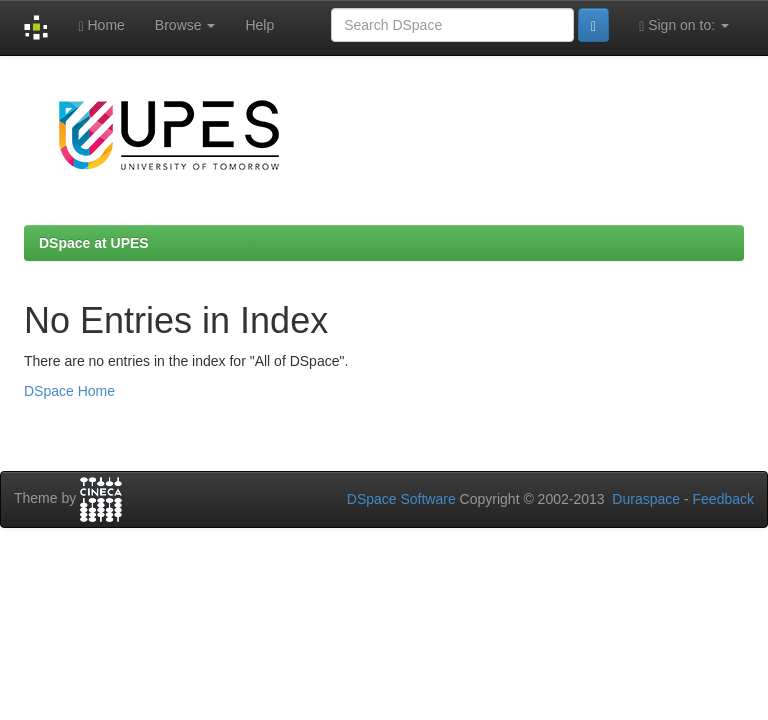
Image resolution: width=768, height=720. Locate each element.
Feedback (723, 499)
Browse (185, 25)
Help (259, 25)
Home (101, 25)
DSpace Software (401, 499)
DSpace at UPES (94, 243)
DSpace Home (69, 391)
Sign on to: (684, 25)
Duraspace (646, 499)
